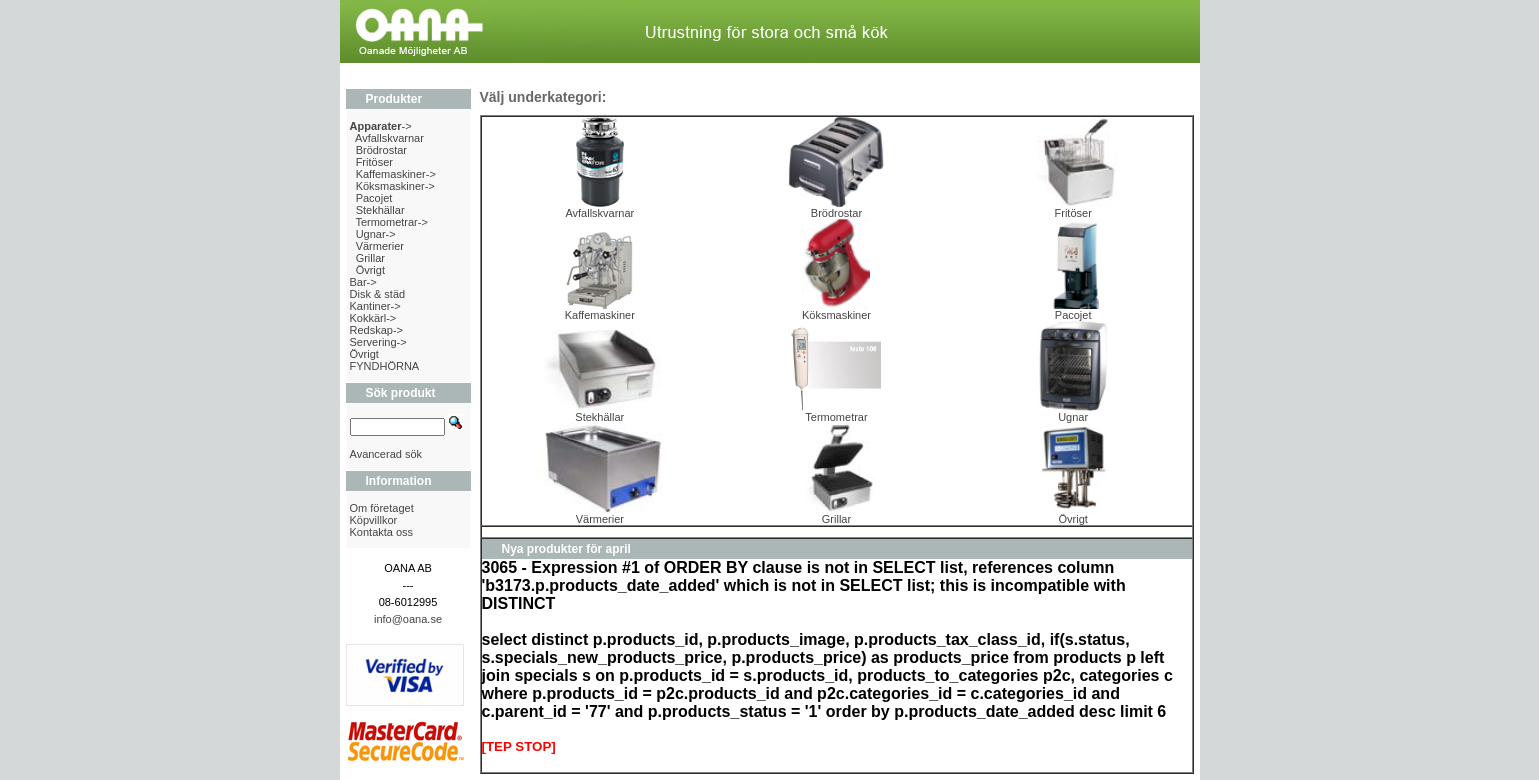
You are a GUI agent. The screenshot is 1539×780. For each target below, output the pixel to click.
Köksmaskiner (836, 310)
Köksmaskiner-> (395, 186)
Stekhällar (380, 210)
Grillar (370, 258)
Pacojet (374, 198)
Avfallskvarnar (389, 138)
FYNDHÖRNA (385, 366)
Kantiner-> (375, 306)
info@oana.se (408, 619)
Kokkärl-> (373, 318)
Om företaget (382, 508)
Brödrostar (381, 150)
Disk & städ (378, 294)
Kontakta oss (382, 532)
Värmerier (380, 246)
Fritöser (374, 162)
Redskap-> (377, 330)
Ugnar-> (376, 234)
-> (381, 126)
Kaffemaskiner (600, 310)
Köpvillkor (374, 520)
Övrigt (370, 270)
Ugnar (1073, 412)
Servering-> (378, 342)
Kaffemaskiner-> (396, 174)
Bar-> (363, 282)
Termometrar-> (391, 222)
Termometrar (836, 412)
